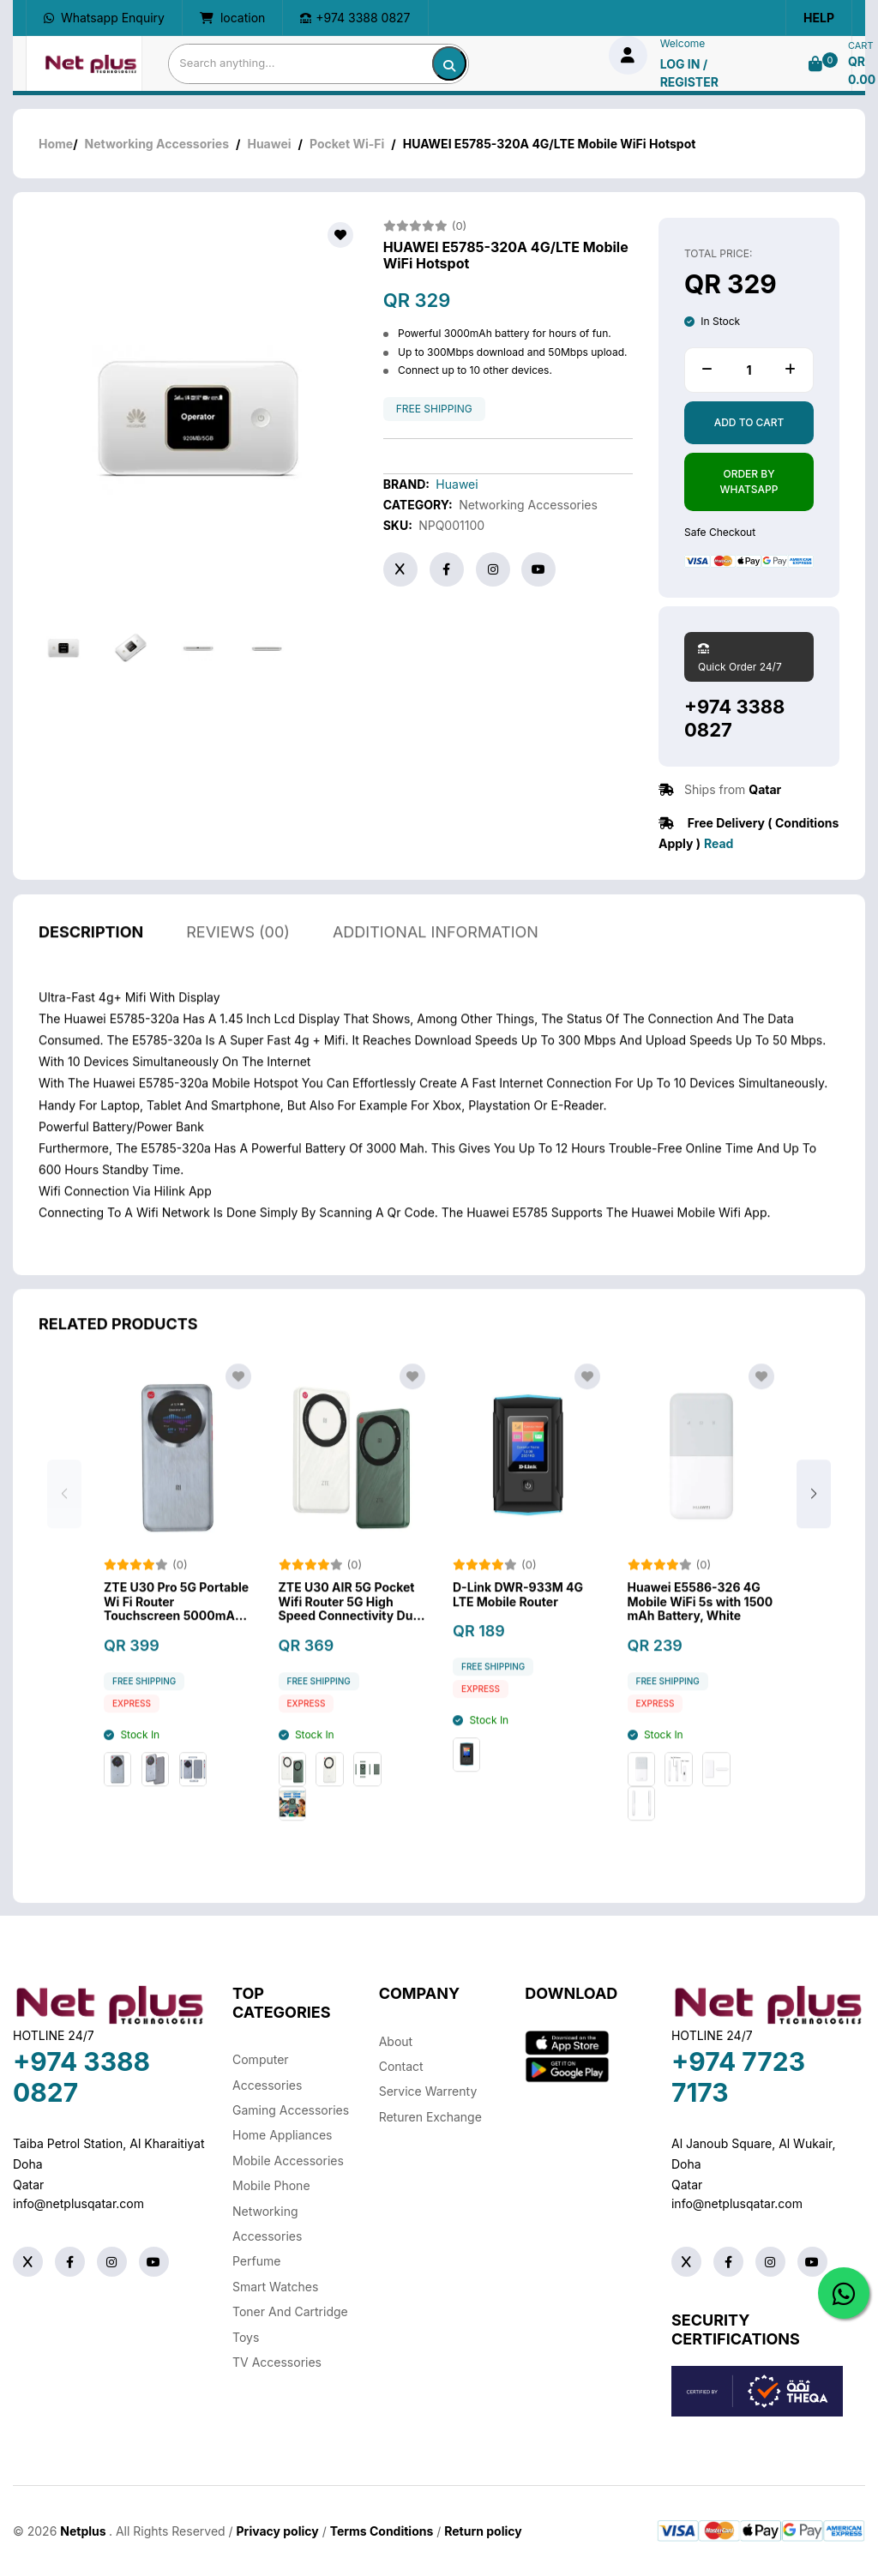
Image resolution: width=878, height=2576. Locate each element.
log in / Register (689, 73)
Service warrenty (428, 2091)
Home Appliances (282, 2135)
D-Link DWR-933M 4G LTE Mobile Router (518, 1622)
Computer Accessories (267, 2071)
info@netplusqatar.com (78, 2203)
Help (818, 17)
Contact (401, 2066)
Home (56, 143)
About (395, 2041)
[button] (814, 1522)
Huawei (269, 143)
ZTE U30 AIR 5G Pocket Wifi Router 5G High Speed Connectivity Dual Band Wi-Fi (351, 1629)
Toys (245, 2337)
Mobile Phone (271, 2185)
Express (131, 1731)
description (91, 959)
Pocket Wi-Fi (347, 143)
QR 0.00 (861, 70)
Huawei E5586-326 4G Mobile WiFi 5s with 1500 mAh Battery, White (700, 1629)
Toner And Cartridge (290, 2311)
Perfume (256, 2261)
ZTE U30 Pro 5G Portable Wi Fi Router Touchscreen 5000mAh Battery (176, 1629)
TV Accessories (277, 2362)
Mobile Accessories (288, 2160)
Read (718, 843)
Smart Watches (275, 2286)
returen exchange (430, 2117)
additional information (435, 959)
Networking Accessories (157, 143)
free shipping (434, 409)
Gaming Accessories (290, 2110)
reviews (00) (238, 959)
